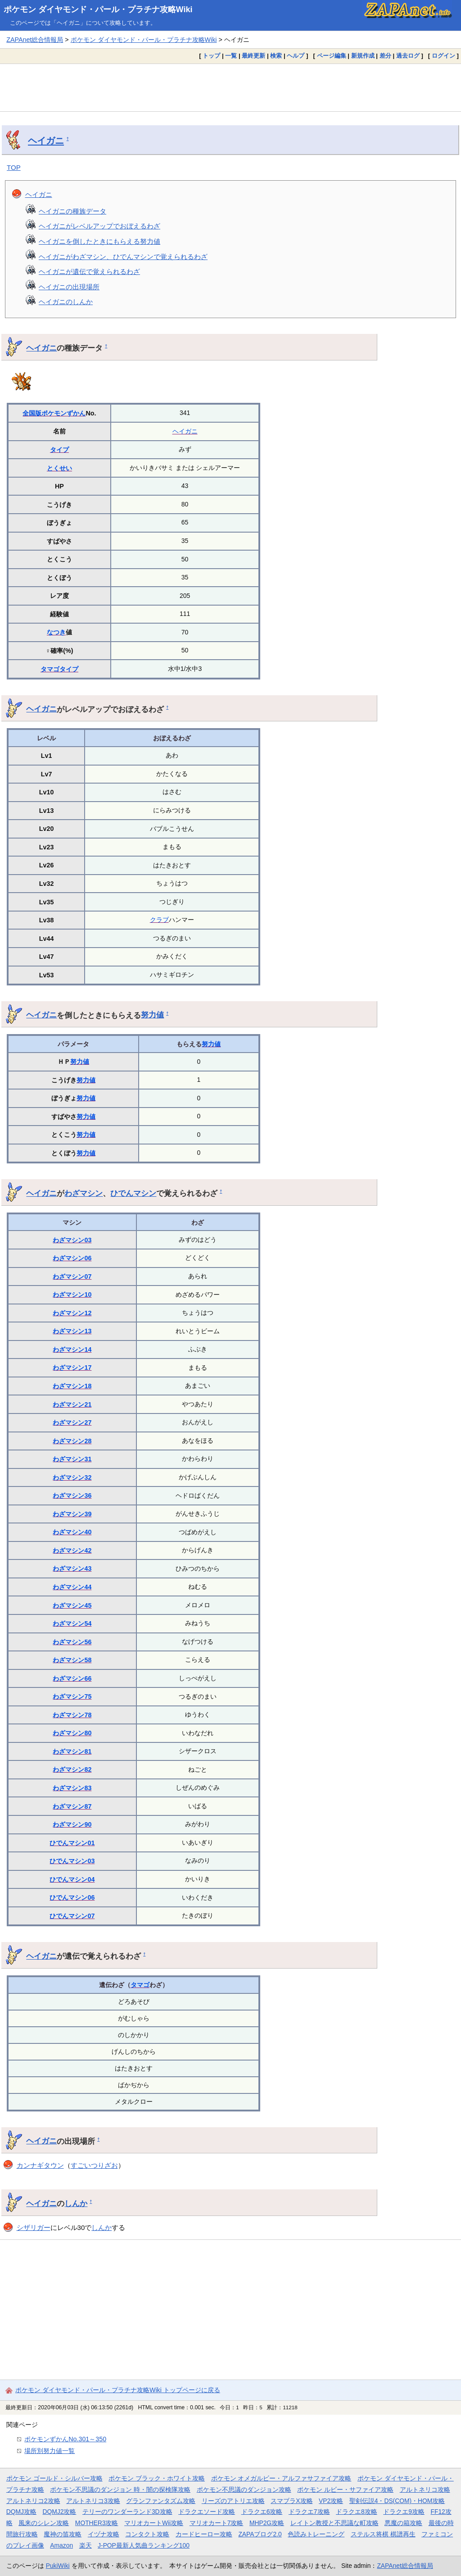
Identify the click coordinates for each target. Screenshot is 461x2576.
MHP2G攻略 (266, 2522)
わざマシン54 (72, 1623)
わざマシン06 (72, 1258)
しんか (75, 2203)
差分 (385, 55)
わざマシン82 (72, 1769)
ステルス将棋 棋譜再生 (383, 2534)
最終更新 (253, 55)
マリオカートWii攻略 (153, 2522)
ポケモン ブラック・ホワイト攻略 (156, 2478)
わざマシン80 (72, 1733)
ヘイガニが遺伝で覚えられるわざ (89, 271)
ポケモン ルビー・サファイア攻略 (345, 2489)
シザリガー (33, 2227)
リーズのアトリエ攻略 (233, 2500)
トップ (211, 55)
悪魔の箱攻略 (403, 2522)
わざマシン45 (72, 1605)
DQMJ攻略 (21, 2511)
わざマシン (83, 1193)
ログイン (443, 55)
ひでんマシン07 (72, 1915)
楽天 (85, 2545)
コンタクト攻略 (147, 2534)
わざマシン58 (72, 1660)
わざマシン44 (72, 1587)
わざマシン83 (72, 1788)
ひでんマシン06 (72, 1897)
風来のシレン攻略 (43, 2522)
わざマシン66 (72, 1678)
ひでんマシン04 (72, 1879)
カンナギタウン (40, 2165)
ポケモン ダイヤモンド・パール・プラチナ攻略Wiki (98, 9)
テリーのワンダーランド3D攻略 (127, 2511)
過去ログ (408, 55)
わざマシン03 (72, 1240)
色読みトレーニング (316, 2534)
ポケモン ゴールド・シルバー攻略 (54, 2478)
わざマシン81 (72, 1751)
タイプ (59, 449)
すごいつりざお (94, 2165)
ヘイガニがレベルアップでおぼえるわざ (99, 226)
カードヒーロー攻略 (204, 2534)
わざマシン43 (72, 1568)
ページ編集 (331, 55)
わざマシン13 (72, 1331)
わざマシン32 (72, 1477)
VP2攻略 (331, 2500)
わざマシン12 (72, 1313)
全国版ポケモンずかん (54, 413)
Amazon (61, 2545)
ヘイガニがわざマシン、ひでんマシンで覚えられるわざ (123, 256)
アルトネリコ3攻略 (93, 2500)
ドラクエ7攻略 (309, 2511)
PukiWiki (58, 2565)
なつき (56, 632)
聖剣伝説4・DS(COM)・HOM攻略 (397, 2500)
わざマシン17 (72, 1367)
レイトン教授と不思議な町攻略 (334, 2522)
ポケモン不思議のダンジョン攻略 (244, 2489)
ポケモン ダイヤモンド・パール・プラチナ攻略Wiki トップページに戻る (117, 2390)
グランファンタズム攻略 (160, 2500)
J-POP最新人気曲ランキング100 (144, 2545)
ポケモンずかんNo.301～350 (65, 2439)
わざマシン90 (72, 1824)
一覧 (231, 55)
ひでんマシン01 (72, 1843)
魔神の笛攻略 (62, 2534)
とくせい (59, 468)
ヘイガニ (46, 141)
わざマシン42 (72, 1550)
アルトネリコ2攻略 (33, 2500)
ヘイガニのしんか (66, 301)
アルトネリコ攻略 (425, 2489)
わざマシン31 (72, 1459)
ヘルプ (295, 55)
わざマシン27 (72, 1422)
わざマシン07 (72, 1276)
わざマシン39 (72, 1514)
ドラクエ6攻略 (262, 2511)
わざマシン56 (72, 1642)
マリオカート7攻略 (217, 2522)
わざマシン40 (72, 1532)
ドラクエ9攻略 (404, 2511)
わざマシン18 (72, 1386)
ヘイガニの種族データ (72, 211)
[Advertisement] (230, 87)
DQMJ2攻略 (60, 2511)
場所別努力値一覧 (49, 2450)
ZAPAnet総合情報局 (34, 39)
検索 (276, 55)
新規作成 (363, 55)
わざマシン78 (72, 1715)
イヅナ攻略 (103, 2534)
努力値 (152, 1014)
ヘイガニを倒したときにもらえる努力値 (99, 241)
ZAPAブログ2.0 (259, 2534)
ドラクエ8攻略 (356, 2511)
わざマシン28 (72, 1441)
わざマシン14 (72, 1349)
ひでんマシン (133, 1193)
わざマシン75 (72, 1696)
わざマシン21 (72, 1404)
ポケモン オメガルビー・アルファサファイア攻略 (281, 2478)
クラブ (159, 919)
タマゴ (50, 669)
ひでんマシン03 (72, 1861)
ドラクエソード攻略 (206, 2511)
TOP (14, 167)
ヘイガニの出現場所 (69, 287)
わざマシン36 (72, 1495)
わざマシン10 (72, 1294)
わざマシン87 (72, 1806)
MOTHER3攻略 (96, 2522)
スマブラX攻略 (291, 2500)
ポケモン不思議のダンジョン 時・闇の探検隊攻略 (120, 2489)
